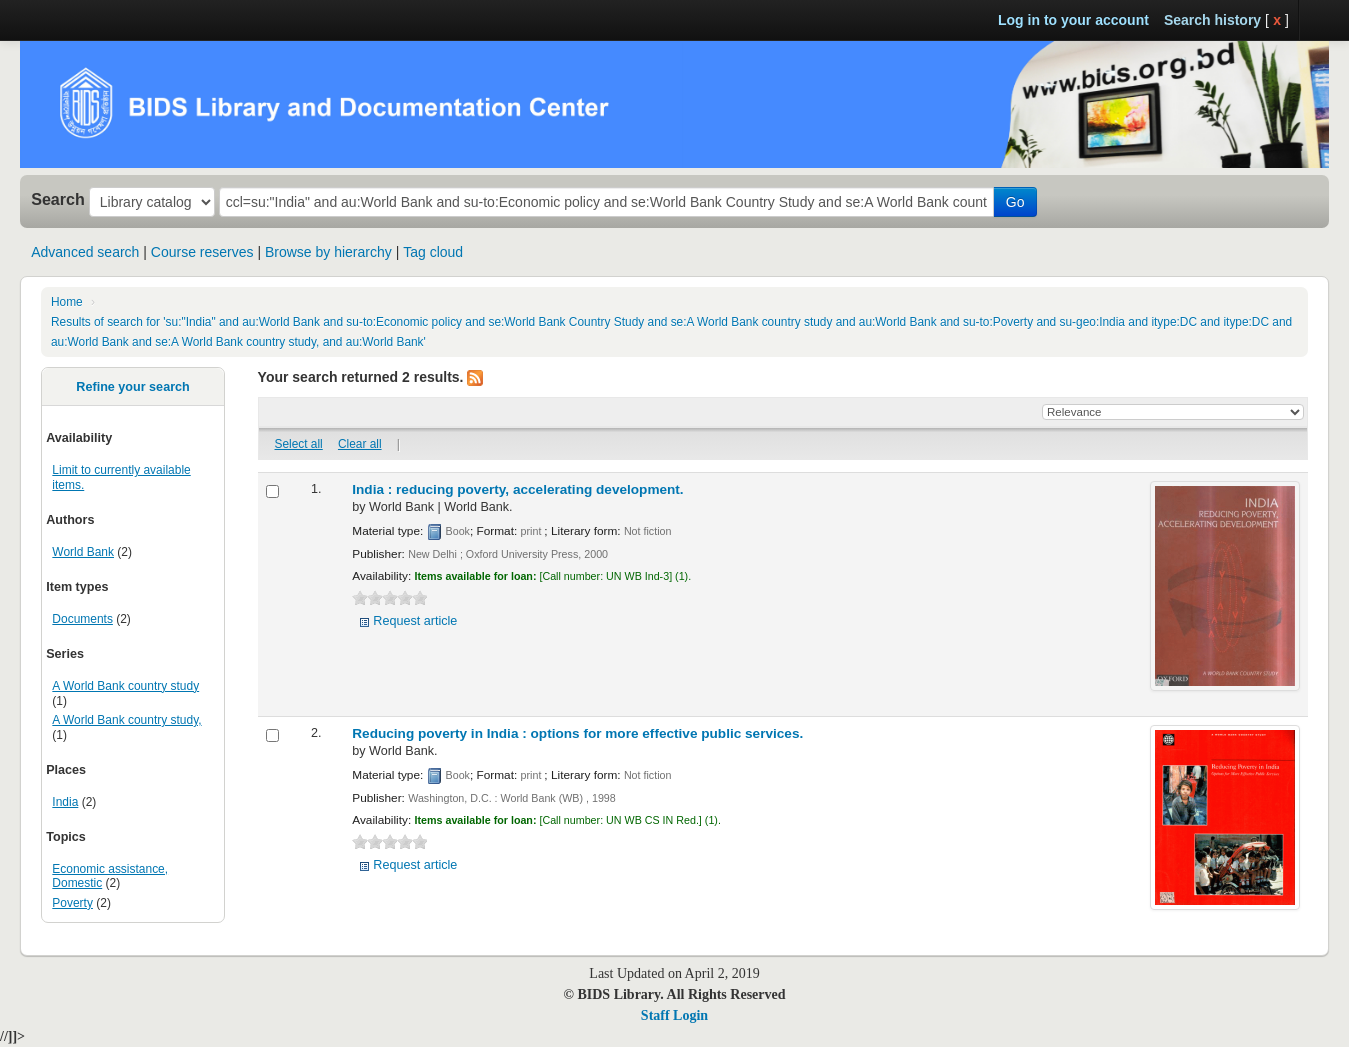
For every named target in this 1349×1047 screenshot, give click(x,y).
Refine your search (132, 387)
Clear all (360, 444)
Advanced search (85, 252)
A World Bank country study (125, 686)
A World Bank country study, (126, 720)
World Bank (83, 552)
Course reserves (202, 252)
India (65, 802)
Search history (1212, 20)
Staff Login (674, 1015)
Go (1015, 202)
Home (67, 302)
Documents (82, 619)
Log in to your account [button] (1073, 20)
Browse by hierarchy (328, 252)
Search (58, 199)
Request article (415, 621)
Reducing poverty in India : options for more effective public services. (577, 733)
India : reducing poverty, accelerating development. (517, 489)
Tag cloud (433, 252)
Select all (299, 444)
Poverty (72, 903)
